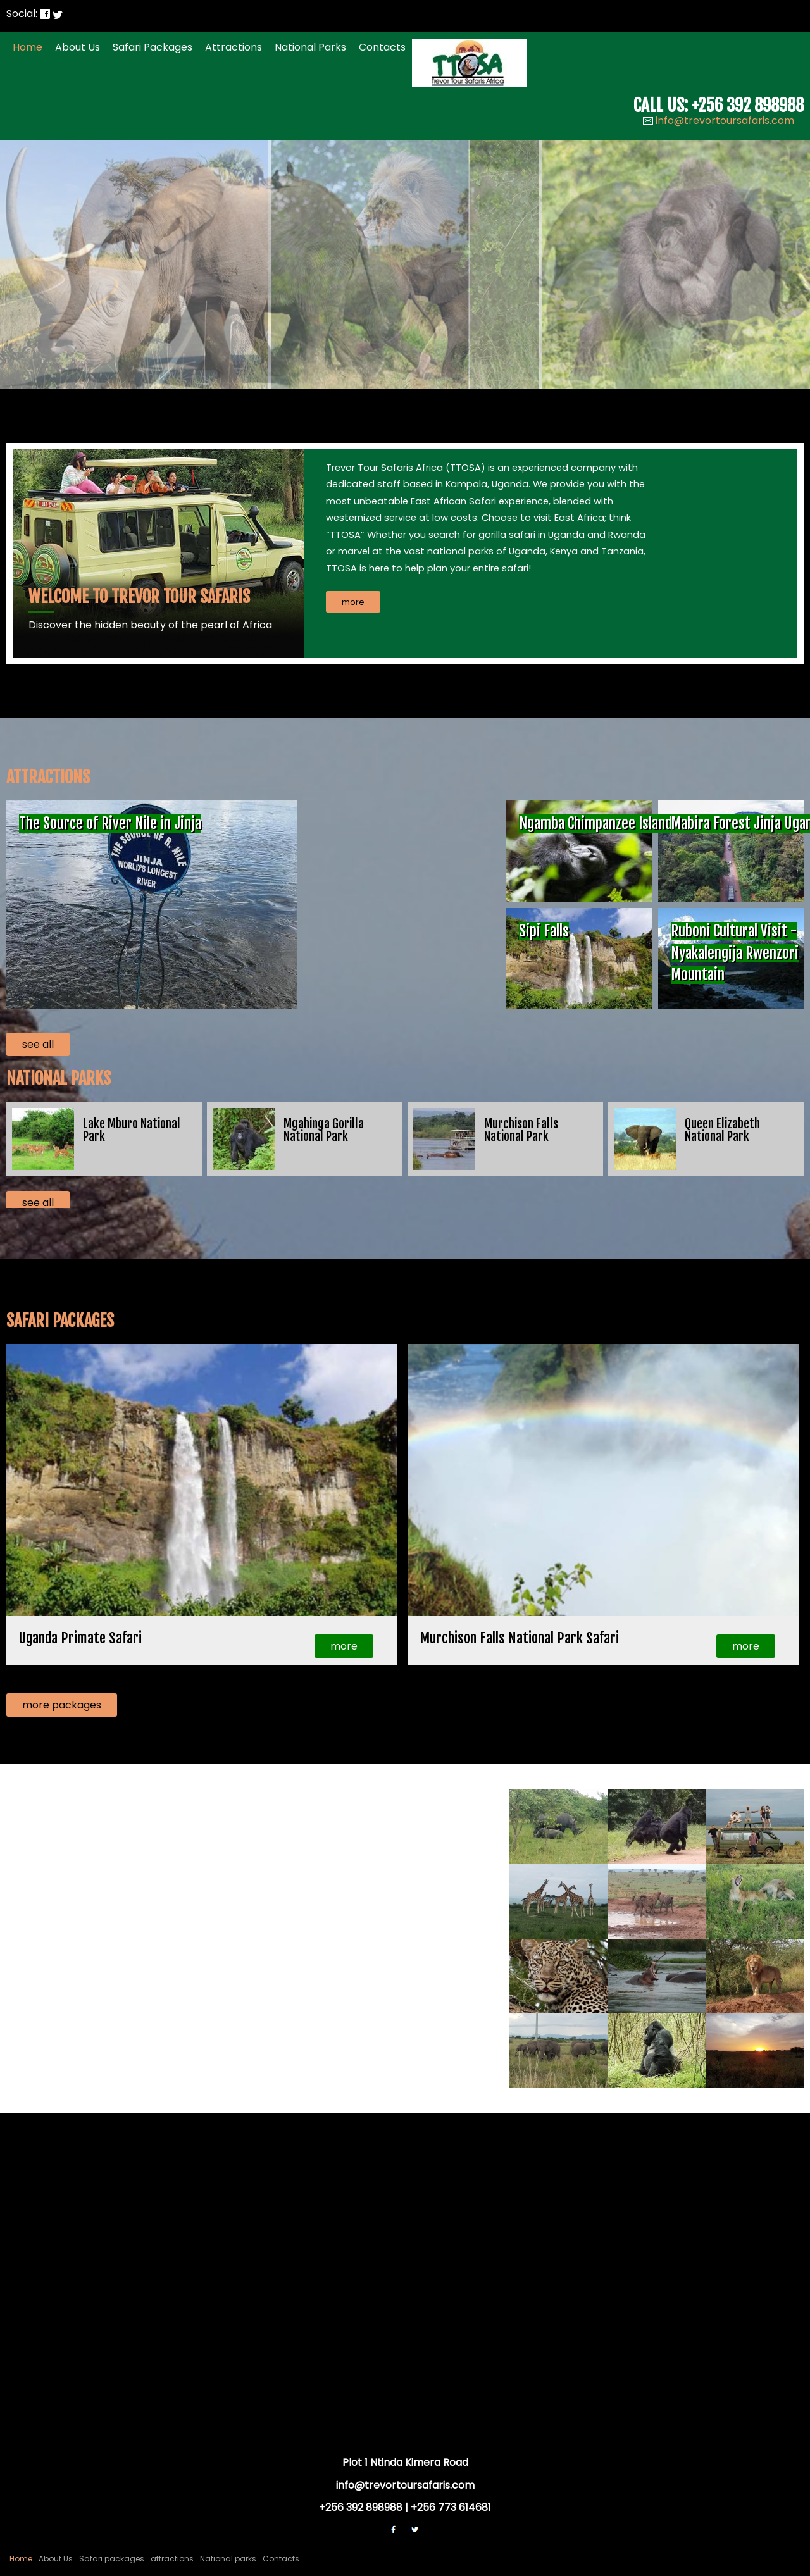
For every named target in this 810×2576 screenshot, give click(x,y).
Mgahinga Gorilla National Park (324, 1130)
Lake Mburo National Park (131, 1130)
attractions (233, 47)
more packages (61, 1705)
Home (27, 47)
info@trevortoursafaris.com (725, 121)
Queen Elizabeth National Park (722, 1130)
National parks (310, 47)
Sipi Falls (544, 931)
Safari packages (152, 47)
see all (38, 1044)
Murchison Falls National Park (521, 1130)
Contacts (382, 47)
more (344, 1646)
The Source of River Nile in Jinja (110, 823)
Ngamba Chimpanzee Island (595, 823)
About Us (77, 47)
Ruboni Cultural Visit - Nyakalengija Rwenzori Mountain (735, 953)
